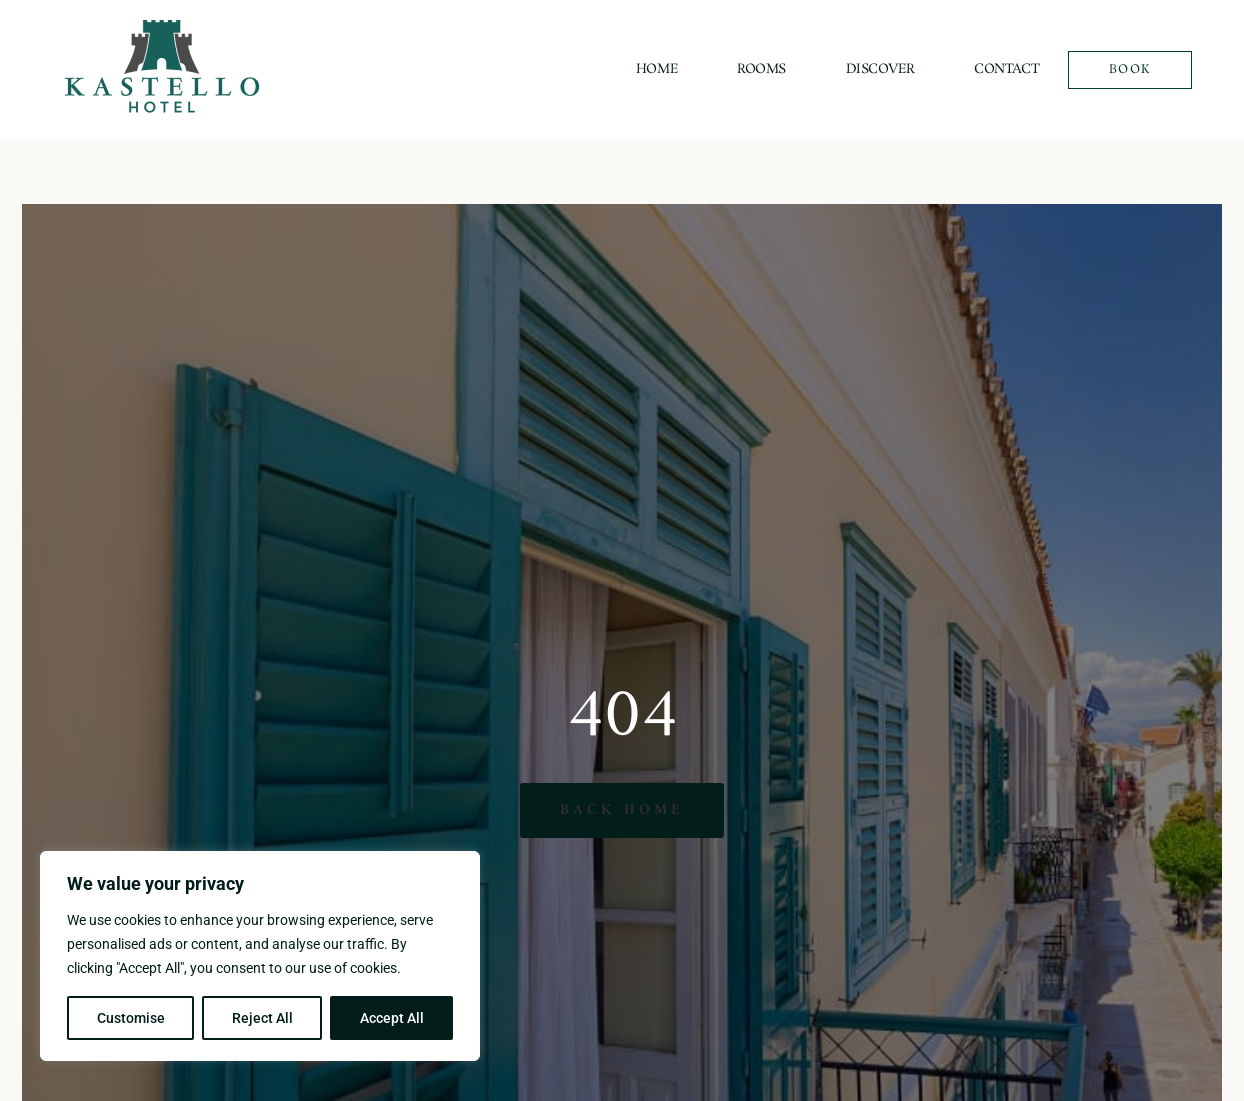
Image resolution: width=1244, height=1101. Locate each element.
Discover (880, 69)
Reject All (262, 1018)
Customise (131, 1018)
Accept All (392, 1018)
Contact (1006, 69)
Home (656, 69)
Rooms (761, 69)
